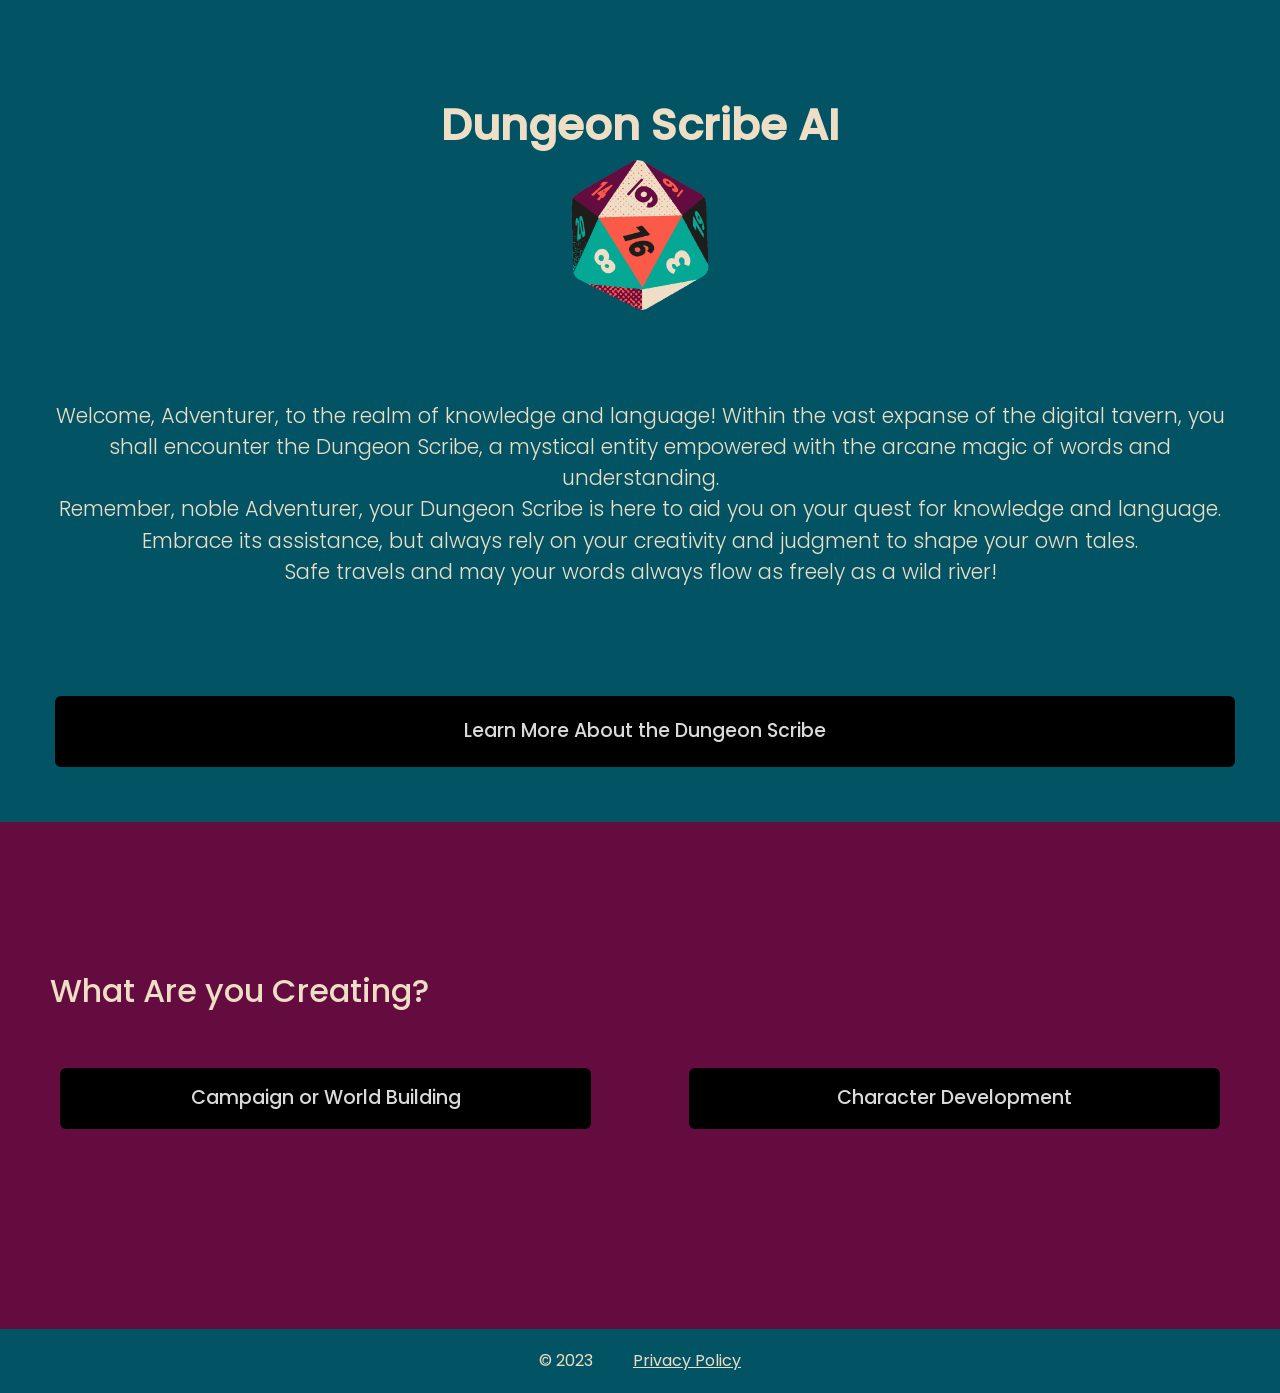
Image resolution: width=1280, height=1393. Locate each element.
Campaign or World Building (326, 1097)
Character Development (954, 1097)
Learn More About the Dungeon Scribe (645, 730)
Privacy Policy (687, 1360)
